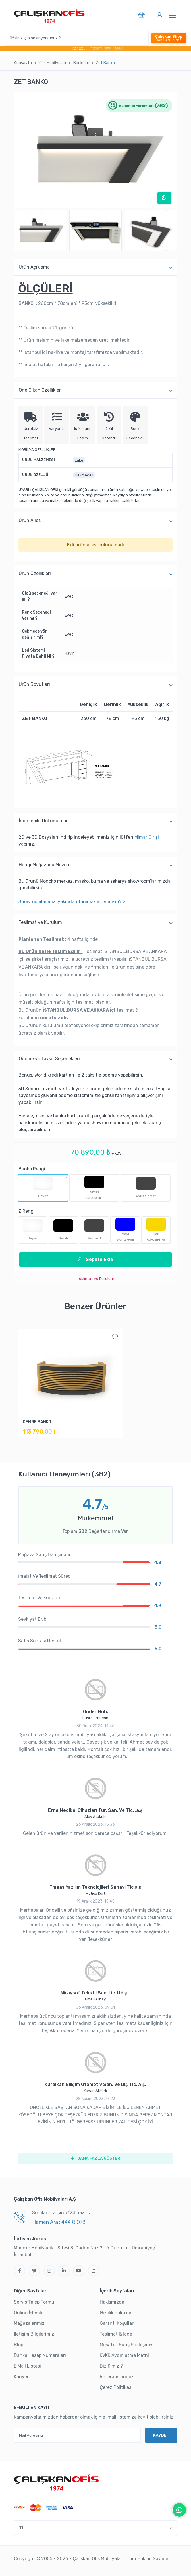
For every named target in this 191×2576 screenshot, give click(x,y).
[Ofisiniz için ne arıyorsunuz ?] (77, 38)
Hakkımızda (112, 2302)
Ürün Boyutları (96, 684)
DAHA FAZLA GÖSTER (95, 2158)
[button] (141, 16)
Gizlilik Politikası (117, 2312)
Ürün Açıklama (96, 267)
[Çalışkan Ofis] (56, 2482)
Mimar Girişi (146, 837)
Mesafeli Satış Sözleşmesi (127, 2344)
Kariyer (21, 2376)
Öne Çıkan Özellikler (96, 390)
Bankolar (81, 62)
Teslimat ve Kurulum (96, 922)
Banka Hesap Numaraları (40, 2355)
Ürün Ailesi (96, 520)
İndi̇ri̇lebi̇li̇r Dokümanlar (96, 820)
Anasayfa (23, 62)
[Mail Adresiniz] (77, 2435)
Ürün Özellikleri (96, 573)
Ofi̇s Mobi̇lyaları (52, 62)
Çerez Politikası (116, 2387)
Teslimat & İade (116, 2334)
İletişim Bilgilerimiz (34, 2334)
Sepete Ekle (95, 1259)
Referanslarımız (117, 2376)
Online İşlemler (29, 2312)
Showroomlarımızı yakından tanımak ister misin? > (71, 901)
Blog (19, 2344)
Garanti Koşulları (117, 2323)
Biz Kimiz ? (111, 2366)
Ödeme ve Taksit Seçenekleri (96, 1058)
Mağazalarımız (29, 2323)
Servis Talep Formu (34, 2302)
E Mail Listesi (27, 2366)
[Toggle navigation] (172, 15)
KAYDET (161, 2435)
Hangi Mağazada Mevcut (96, 864)
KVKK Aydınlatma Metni (124, 2355)
